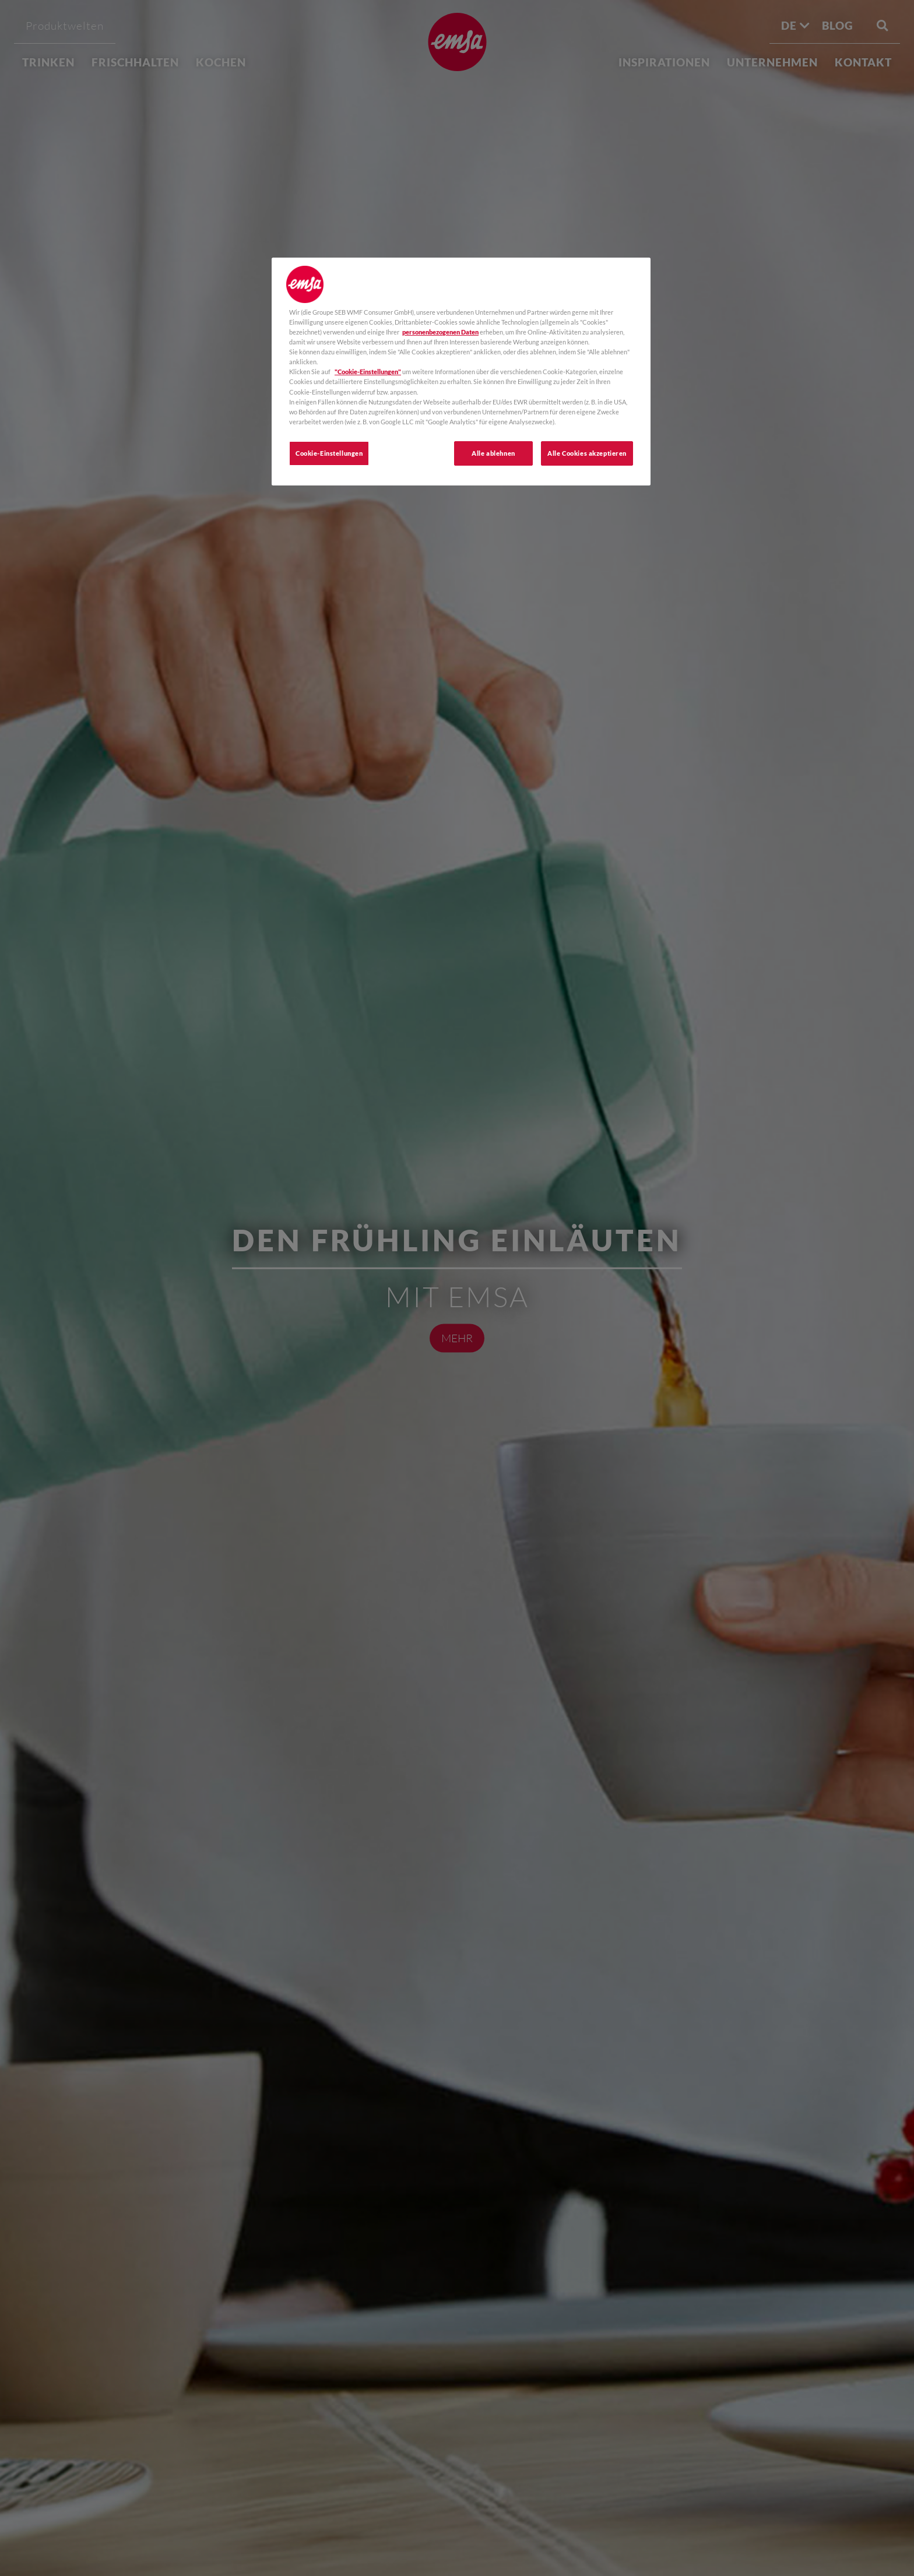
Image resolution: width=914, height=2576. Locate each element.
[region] (461, 371)
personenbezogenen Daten (440, 332)
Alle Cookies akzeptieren (587, 453)
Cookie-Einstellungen (329, 453)
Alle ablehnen (493, 453)
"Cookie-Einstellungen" (368, 371)
